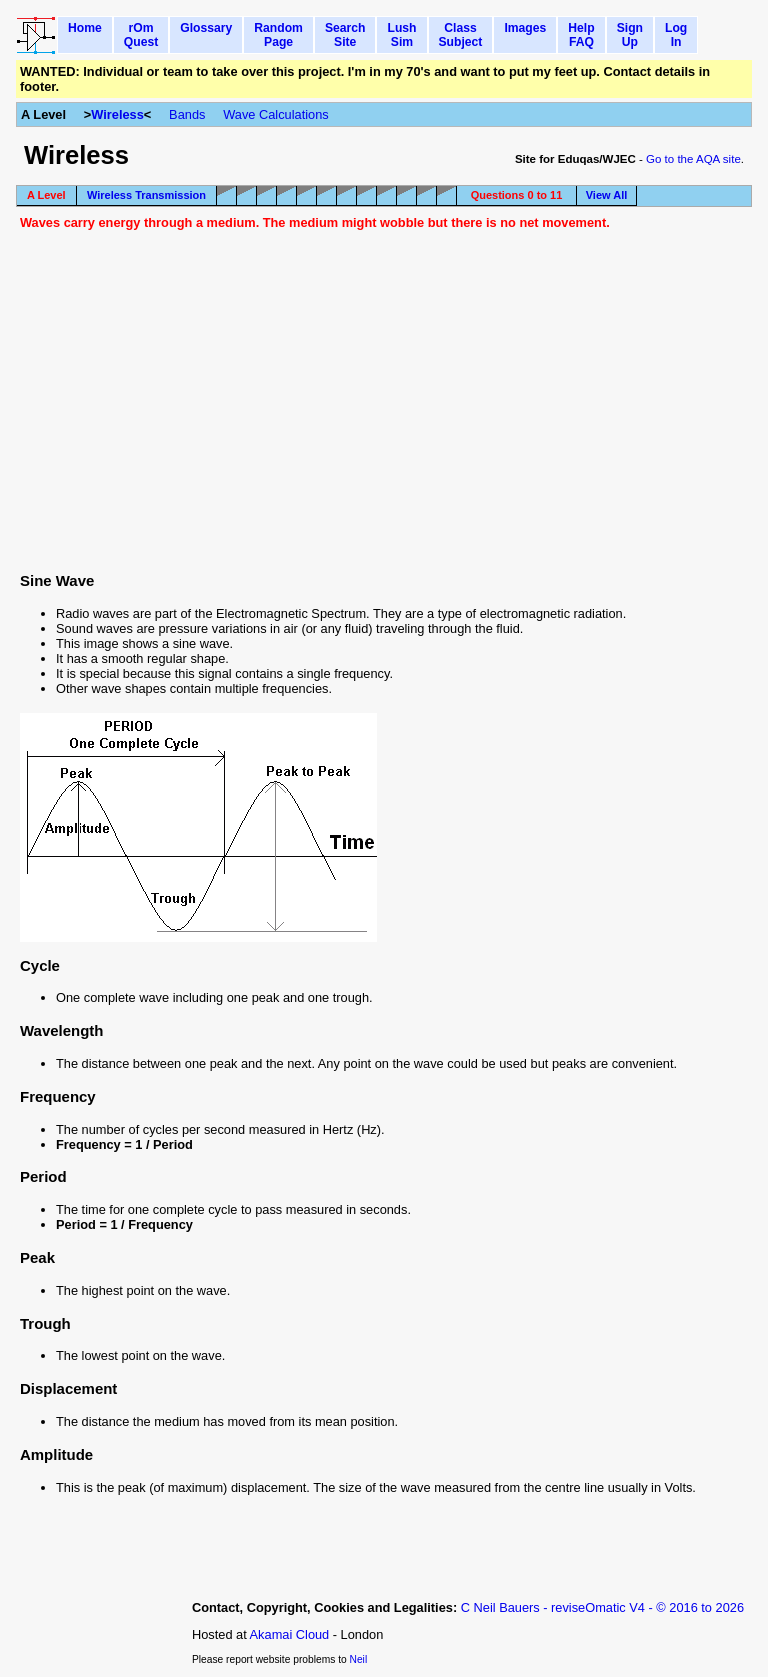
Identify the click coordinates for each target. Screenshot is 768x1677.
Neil (359, 1659)
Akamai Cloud (290, 1634)
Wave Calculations (276, 114)
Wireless (117, 114)
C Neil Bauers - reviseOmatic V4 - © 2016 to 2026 (602, 1607)
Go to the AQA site (693, 159)
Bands (187, 114)
